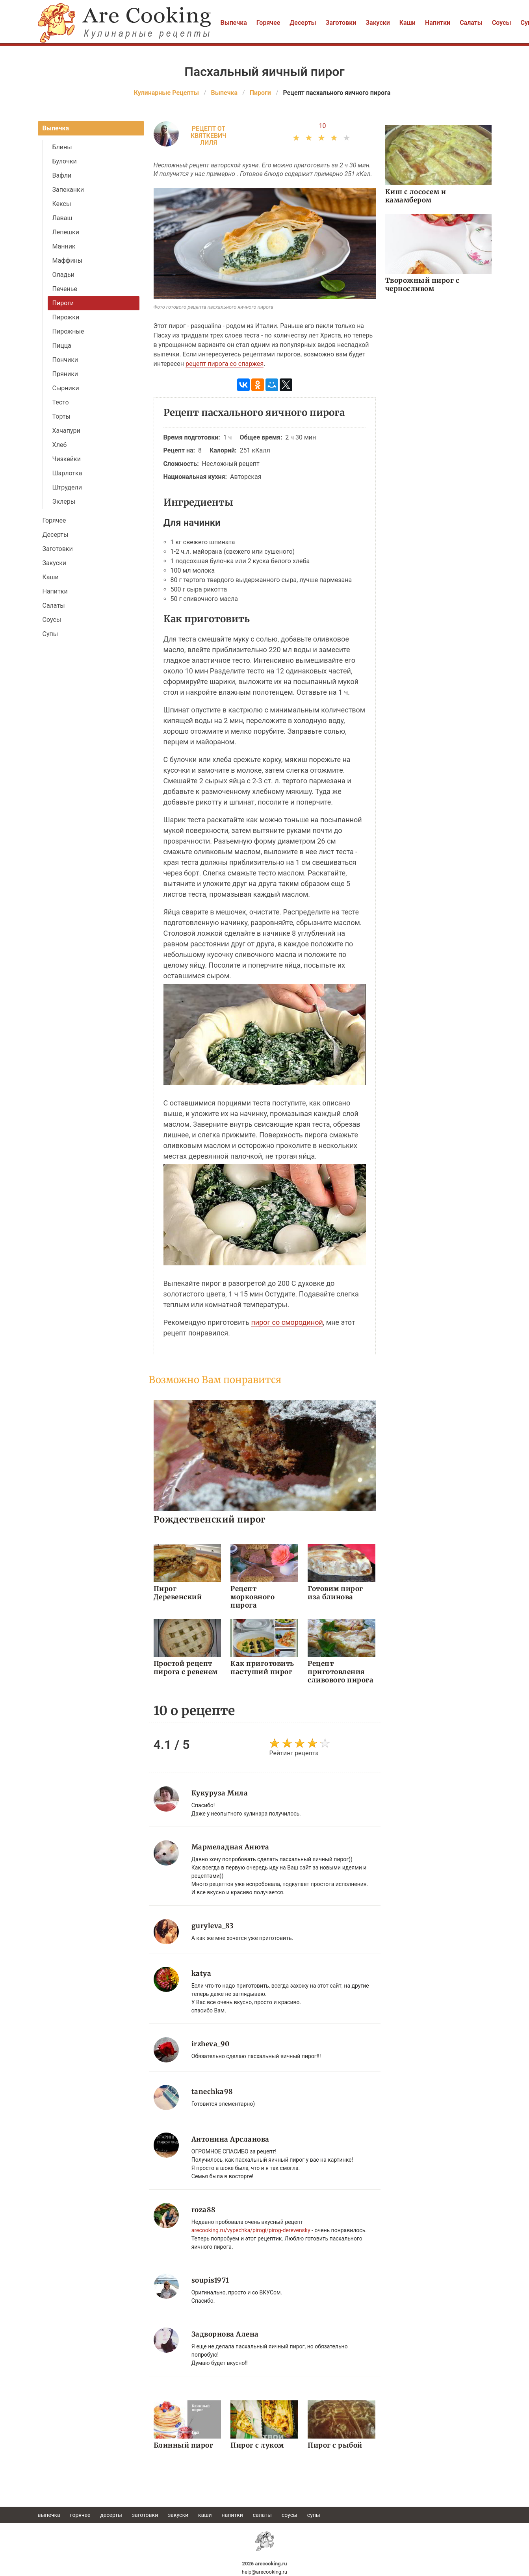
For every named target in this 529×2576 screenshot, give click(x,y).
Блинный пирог (183, 2445)
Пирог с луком (257, 2445)
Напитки (437, 22)
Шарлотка (67, 473)
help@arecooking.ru (264, 2572)
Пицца (61, 345)
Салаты (471, 22)
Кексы (61, 204)
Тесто (60, 402)
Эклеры (64, 501)
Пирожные (68, 331)
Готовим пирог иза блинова (335, 1592)
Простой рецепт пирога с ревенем (186, 1667)
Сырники (65, 388)
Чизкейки (66, 459)
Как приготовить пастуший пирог (262, 1667)
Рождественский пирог (210, 1519)
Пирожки (66, 317)
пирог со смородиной (287, 1322)
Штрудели (67, 487)
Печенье (64, 289)
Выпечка (234, 22)
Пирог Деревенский (178, 1592)
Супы (50, 634)
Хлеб (59, 445)
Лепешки (65, 232)
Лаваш (62, 218)
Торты (61, 416)
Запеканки (68, 189)
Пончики (65, 359)
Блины (62, 147)
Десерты (303, 22)
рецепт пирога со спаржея (225, 363)
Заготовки (341, 22)
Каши (407, 22)
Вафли (62, 175)
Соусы (501, 22)
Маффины (67, 260)
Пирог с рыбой (335, 2445)
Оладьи (63, 274)
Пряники (65, 374)
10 (322, 126)
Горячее (268, 22)
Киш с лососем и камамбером (415, 195)
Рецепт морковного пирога (252, 1597)
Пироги (63, 303)
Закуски (378, 22)
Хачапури (66, 430)
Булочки (64, 161)
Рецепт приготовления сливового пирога (340, 1671)
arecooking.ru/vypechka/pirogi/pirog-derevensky (250, 2230)
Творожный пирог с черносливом (422, 284)
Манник (64, 246)
